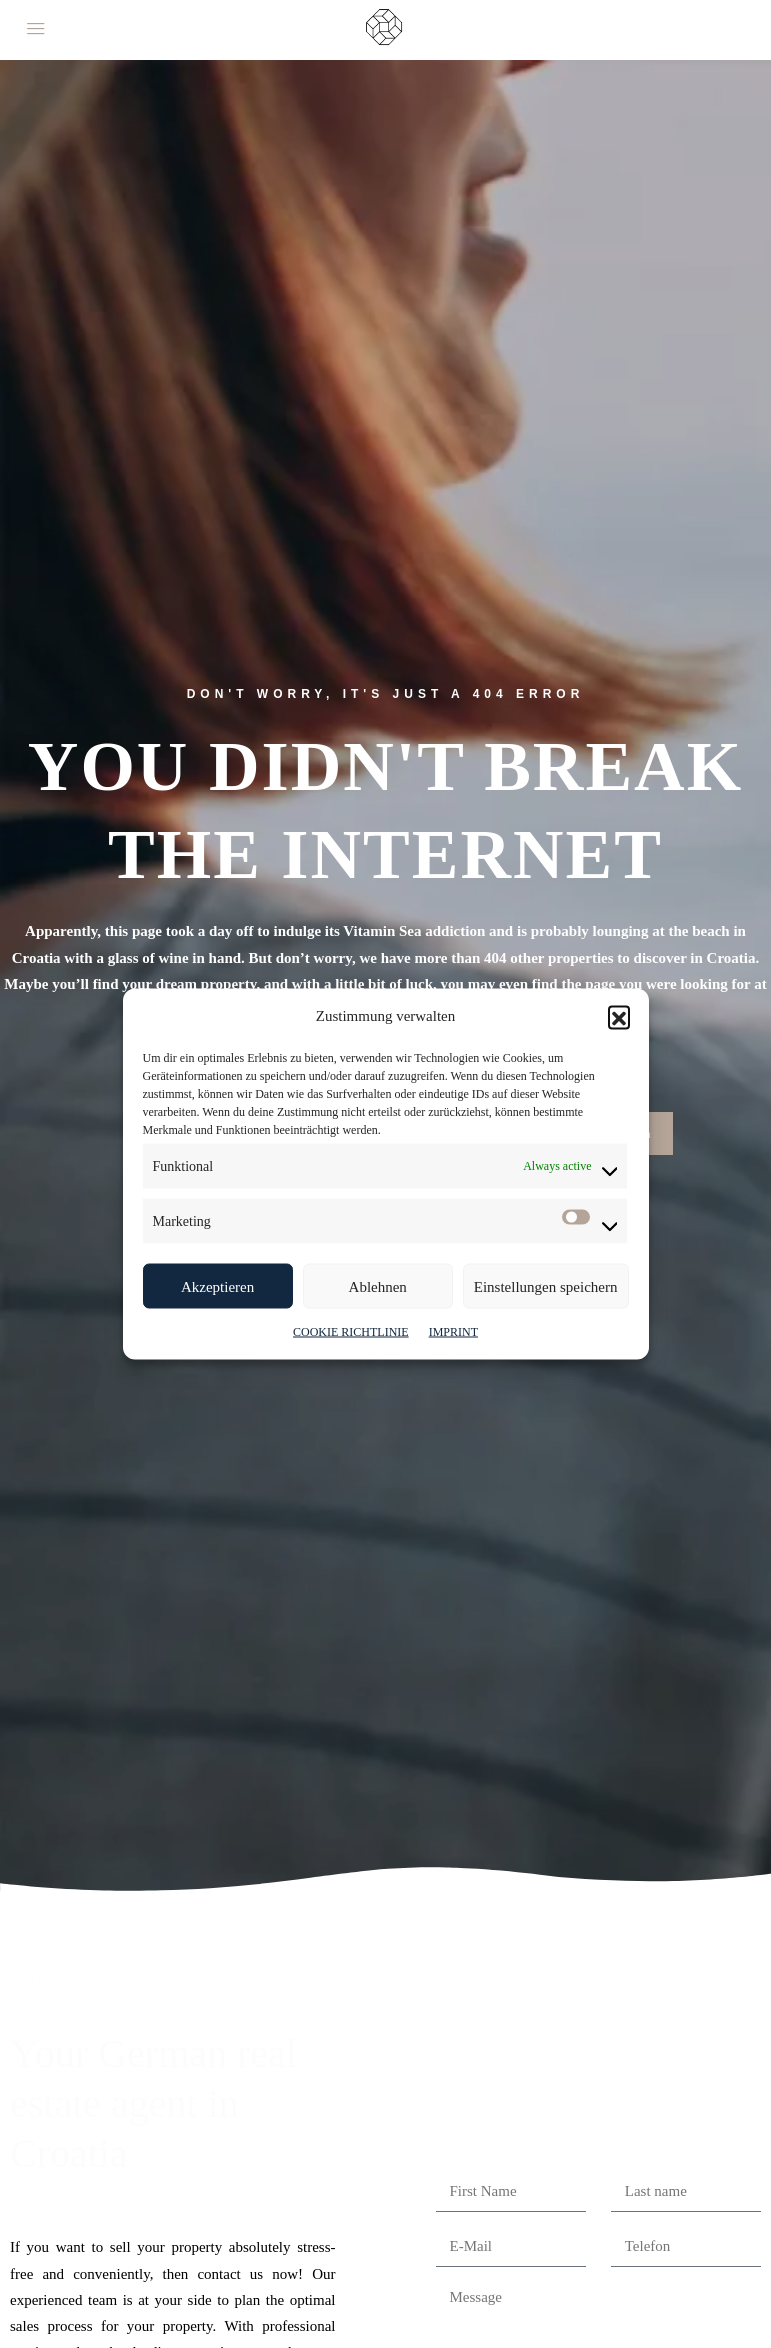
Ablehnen (378, 1286)
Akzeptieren (217, 1286)
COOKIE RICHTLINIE (351, 1332)
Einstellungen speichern (546, 1286)
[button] (619, 1016)
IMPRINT (453, 1332)
